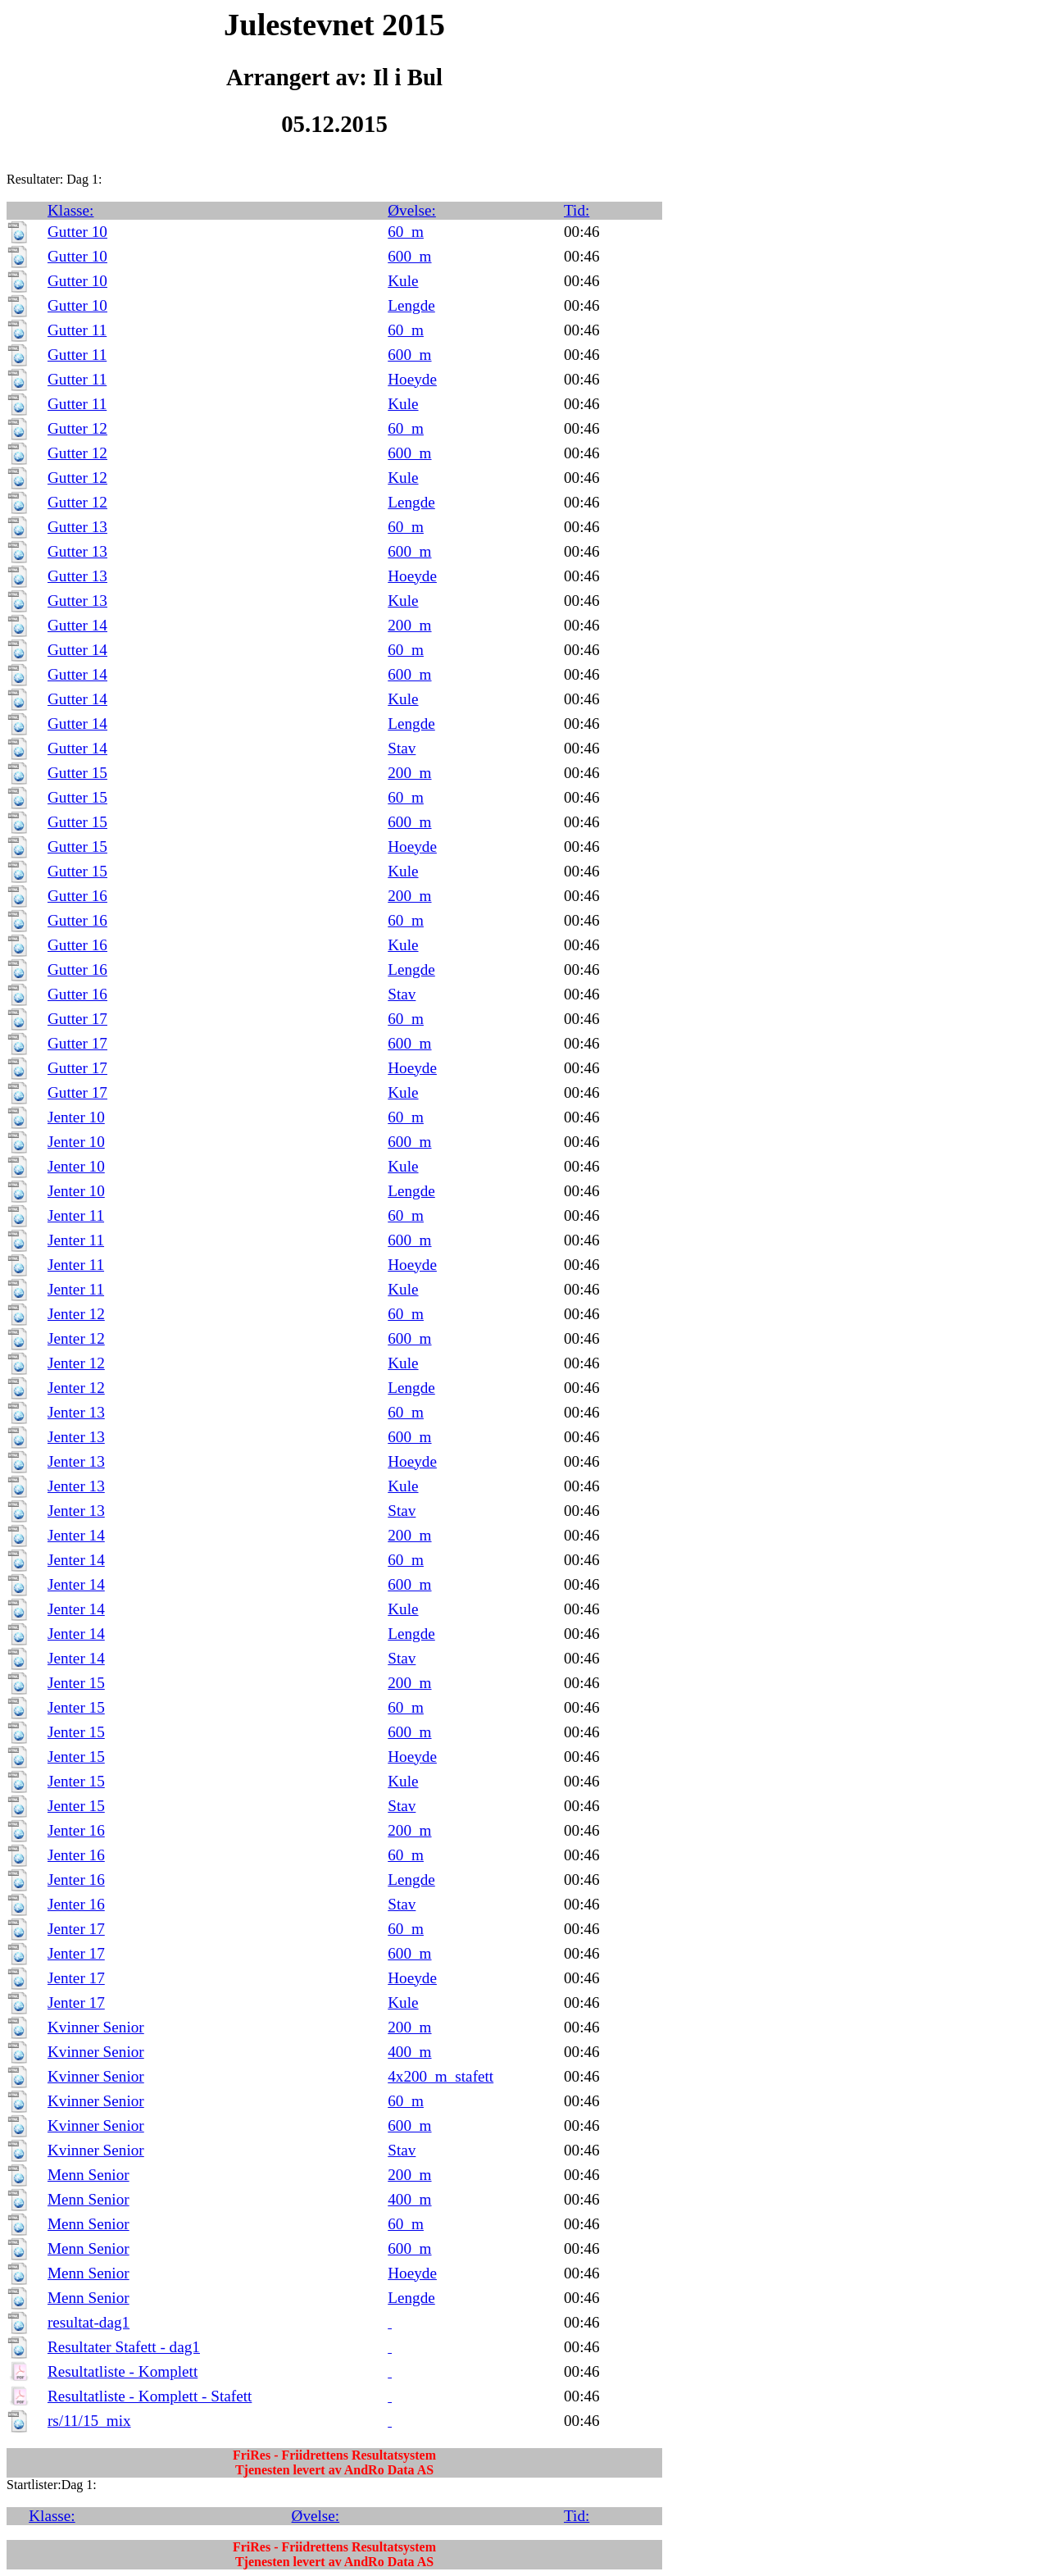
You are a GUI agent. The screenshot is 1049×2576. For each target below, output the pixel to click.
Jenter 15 (76, 1682)
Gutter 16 (77, 895)
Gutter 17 (77, 1018)
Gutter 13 (77, 526)
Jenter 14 (76, 1535)
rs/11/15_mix (89, 2420)
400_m (409, 2051)
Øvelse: (412, 210)
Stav (402, 748)
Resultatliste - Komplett (123, 2371)
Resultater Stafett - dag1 (124, 2346)
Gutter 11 (77, 330)
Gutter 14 (77, 625)
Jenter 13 (76, 1412)
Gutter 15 (77, 772)
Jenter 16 (76, 1830)
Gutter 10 (77, 231)
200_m (409, 625)
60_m (406, 231)
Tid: (576, 210)
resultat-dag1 (88, 2322)
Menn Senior (88, 2174)
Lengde (411, 305)
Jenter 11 (76, 1215)
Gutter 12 (77, 428)
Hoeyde (412, 379)
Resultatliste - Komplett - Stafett (150, 2396)
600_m (409, 256)
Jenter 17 (76, 1928)
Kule (403, 280)
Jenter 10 (76, 1117)
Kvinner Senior (96, 2027)
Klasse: (71, 210)
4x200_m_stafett (440, 2076)
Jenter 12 (76, 1313)
